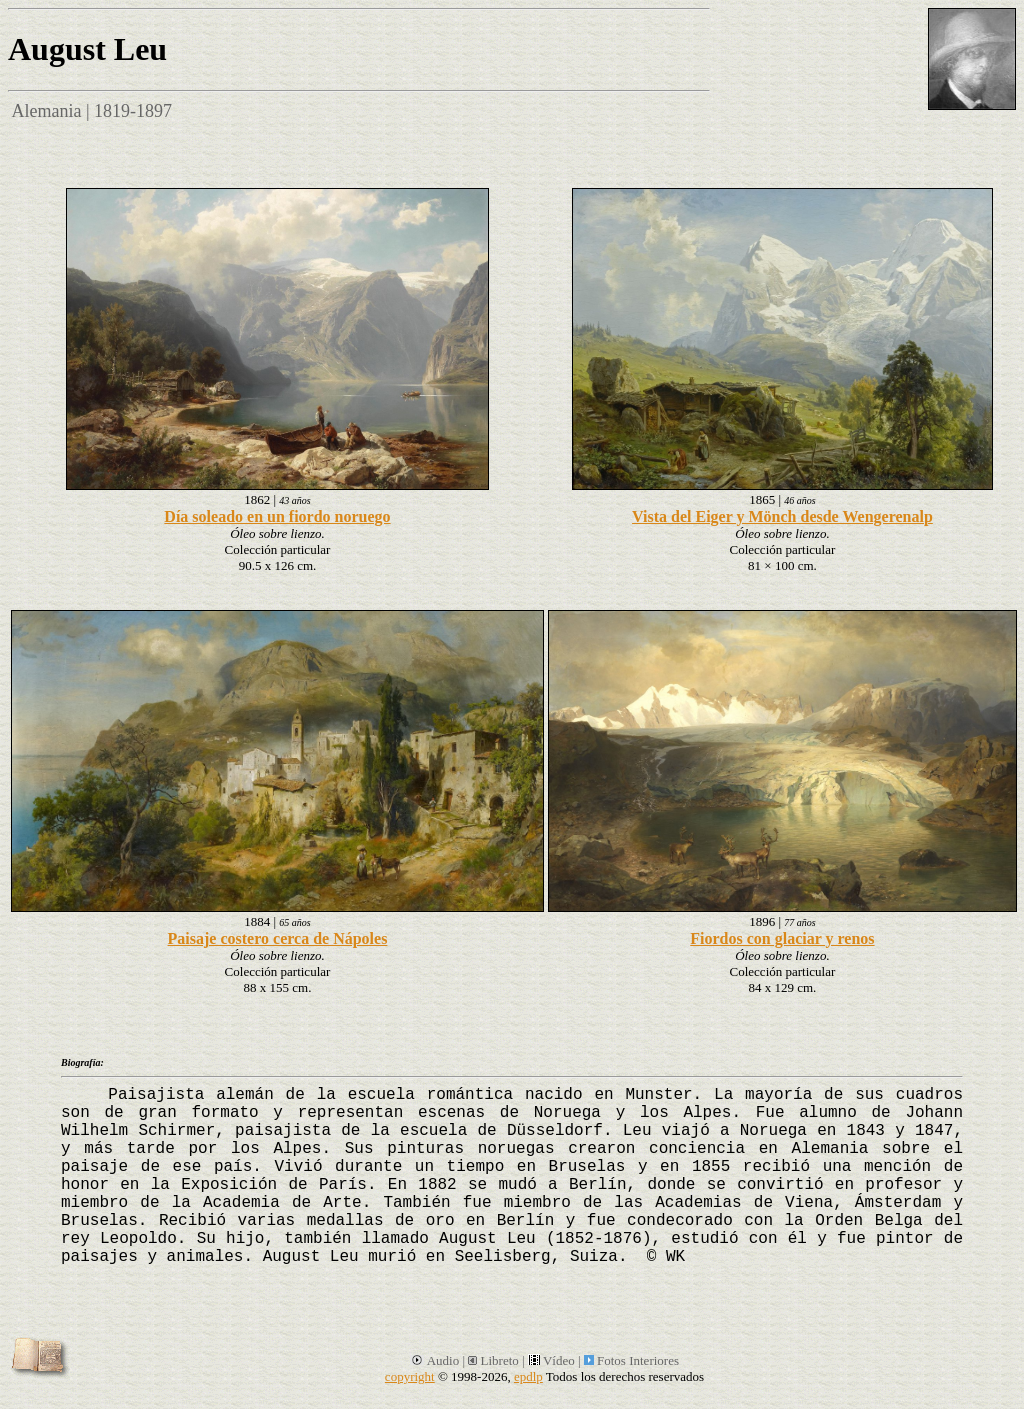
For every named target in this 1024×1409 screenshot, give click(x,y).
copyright (410, 1376)
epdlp (528, 1376)
